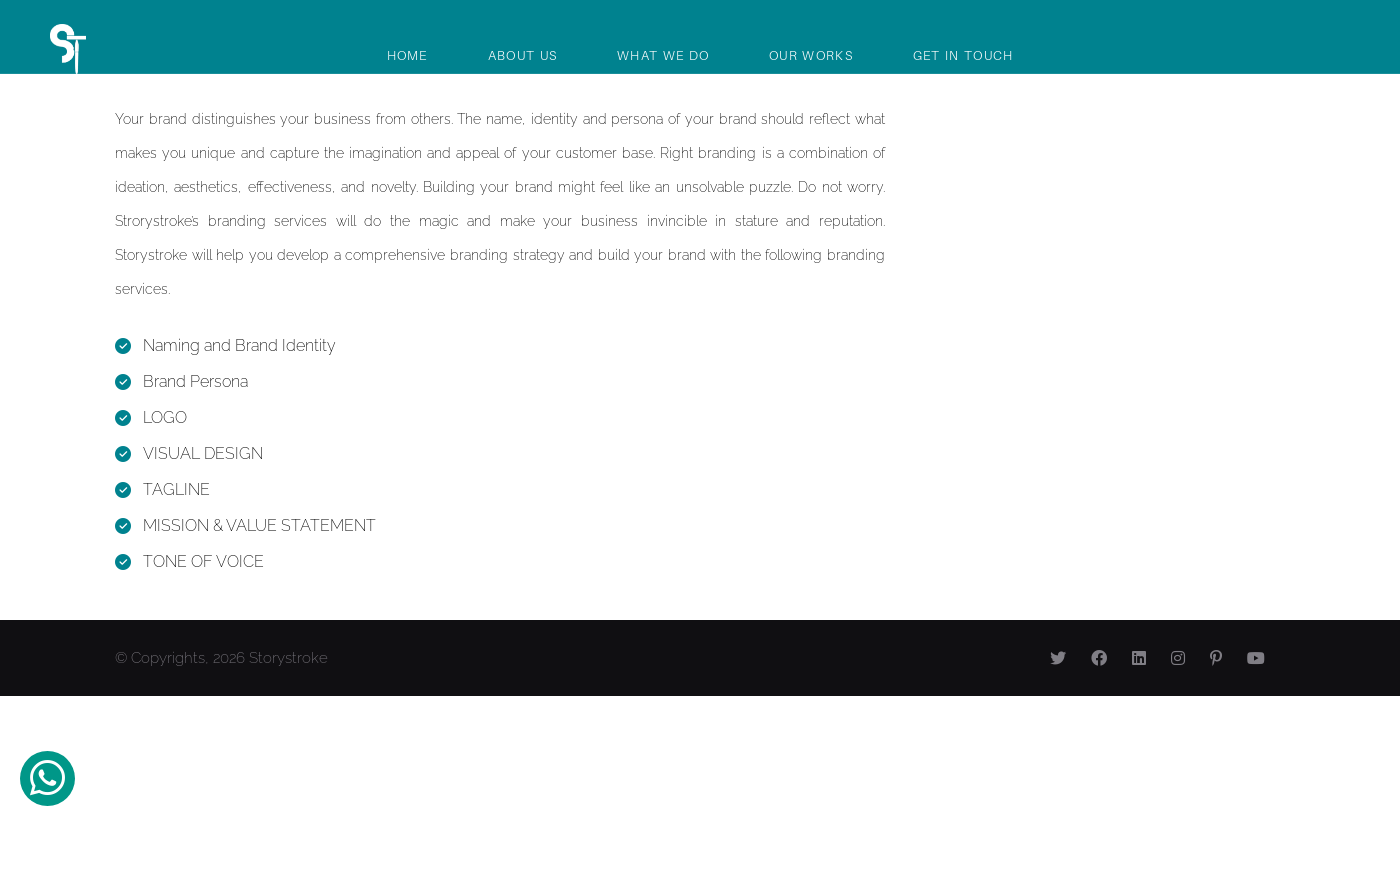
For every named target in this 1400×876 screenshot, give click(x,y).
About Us (522, 55)
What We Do (663, 55)
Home (407, 55)
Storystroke (288, 658)
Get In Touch (963, 55)
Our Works (811, 55)
